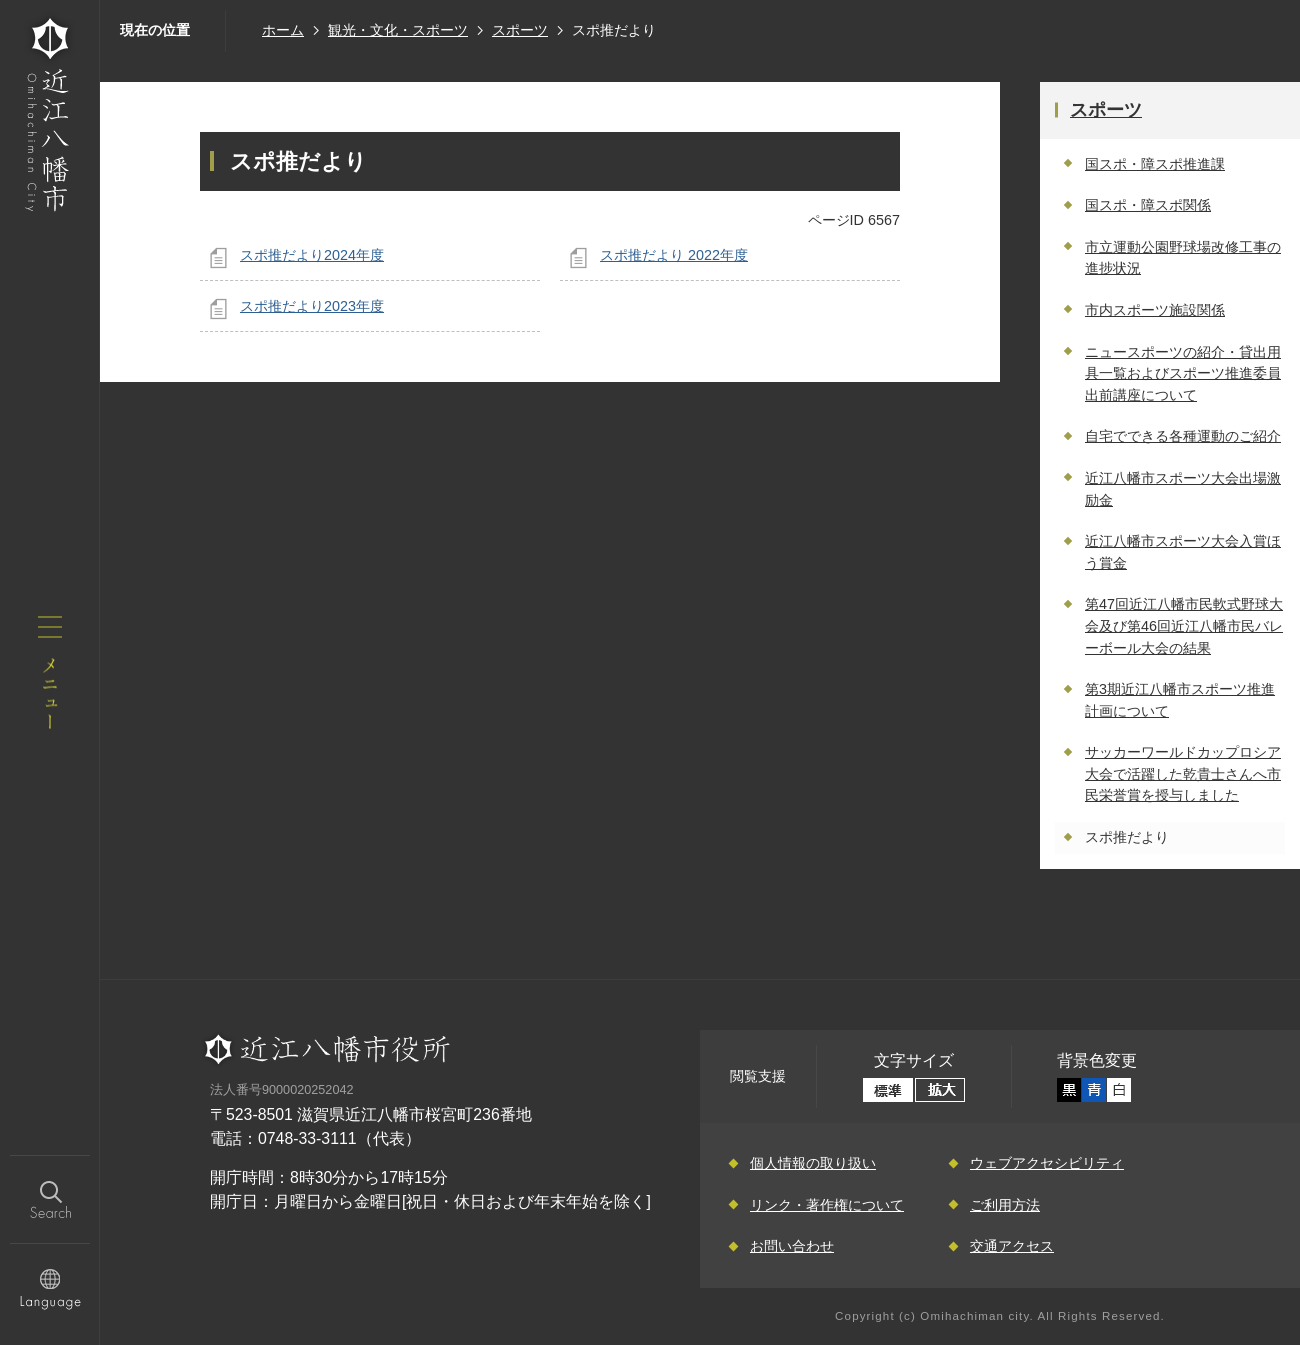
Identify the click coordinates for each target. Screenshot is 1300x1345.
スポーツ (520, 30)
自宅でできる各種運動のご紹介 (1183, 436)
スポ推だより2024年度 (312, 255)
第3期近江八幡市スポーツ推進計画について (1180, 700)
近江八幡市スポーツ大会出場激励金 (1183, 489)
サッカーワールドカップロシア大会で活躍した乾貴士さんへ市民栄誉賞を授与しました (1183, 773)
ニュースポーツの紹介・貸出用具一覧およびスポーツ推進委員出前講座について (1183, 373)
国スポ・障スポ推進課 (1155, 164)
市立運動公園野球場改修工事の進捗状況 (1183, 258)
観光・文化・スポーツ (398, 30)
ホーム (283, 30)
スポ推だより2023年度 (312, 306)
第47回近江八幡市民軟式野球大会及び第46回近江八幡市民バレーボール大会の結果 (1184, 625)
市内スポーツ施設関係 (1155, 310)
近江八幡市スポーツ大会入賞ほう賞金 (1183, 552)
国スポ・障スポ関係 (1148, 205)
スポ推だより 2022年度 (674, 255)
